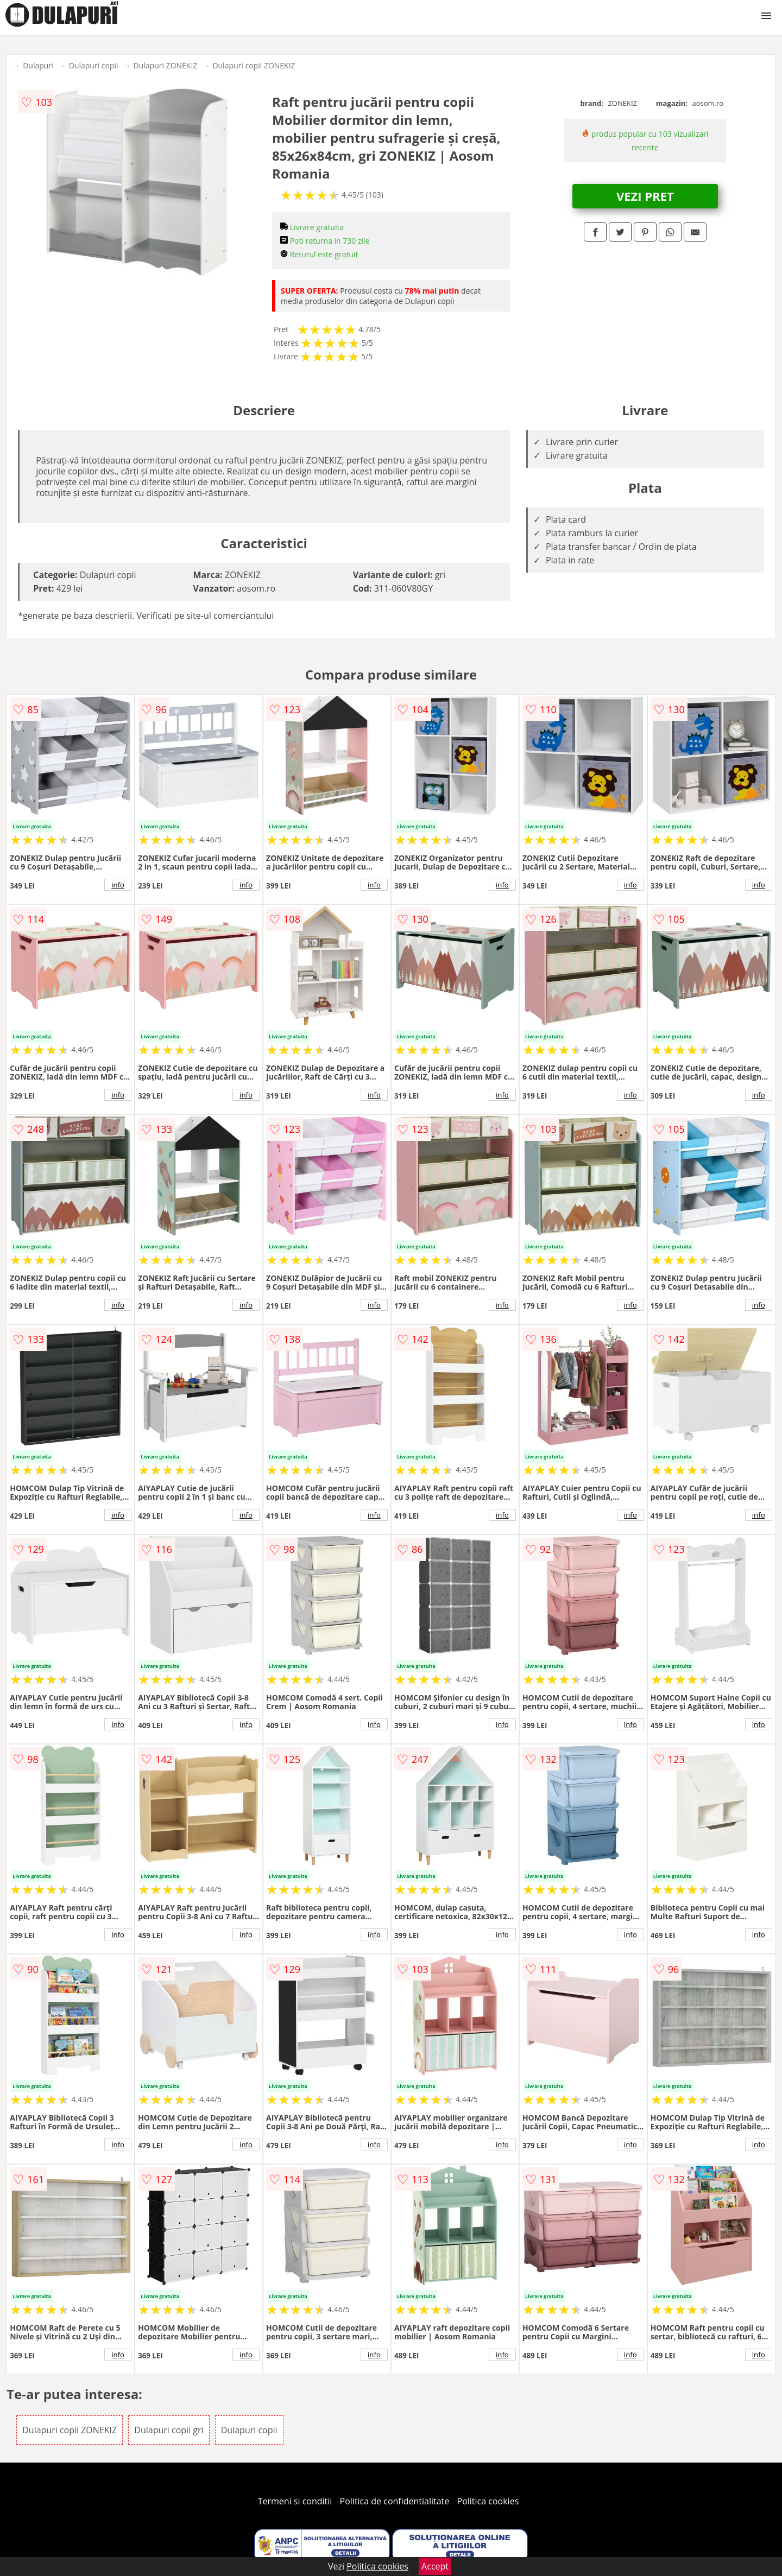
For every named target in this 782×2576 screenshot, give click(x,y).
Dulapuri (38, 65)
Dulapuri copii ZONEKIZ (253, 65)
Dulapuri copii (93, 65)
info (117, 885)
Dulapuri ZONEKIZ (166, 65)
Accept (435, 2566)
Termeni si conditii (295, 2501)
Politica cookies (488, 2501)
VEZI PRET (645, 196)
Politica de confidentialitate (395, 2501)
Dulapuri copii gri (168, 2430)
